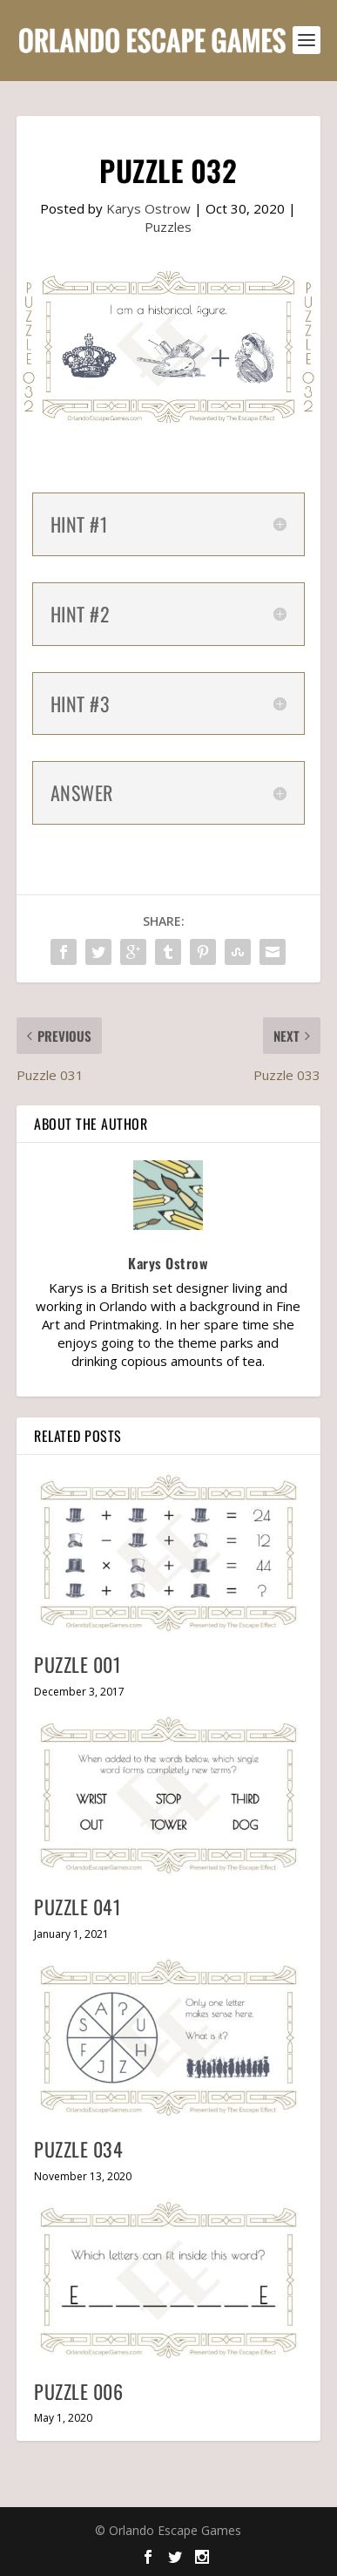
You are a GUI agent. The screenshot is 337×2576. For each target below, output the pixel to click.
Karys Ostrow (148, 208)
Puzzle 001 (77, 1664)
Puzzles (168, 226)
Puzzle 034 (78, 2149)
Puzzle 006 (78, 2391)
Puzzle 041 (77, 1906)
